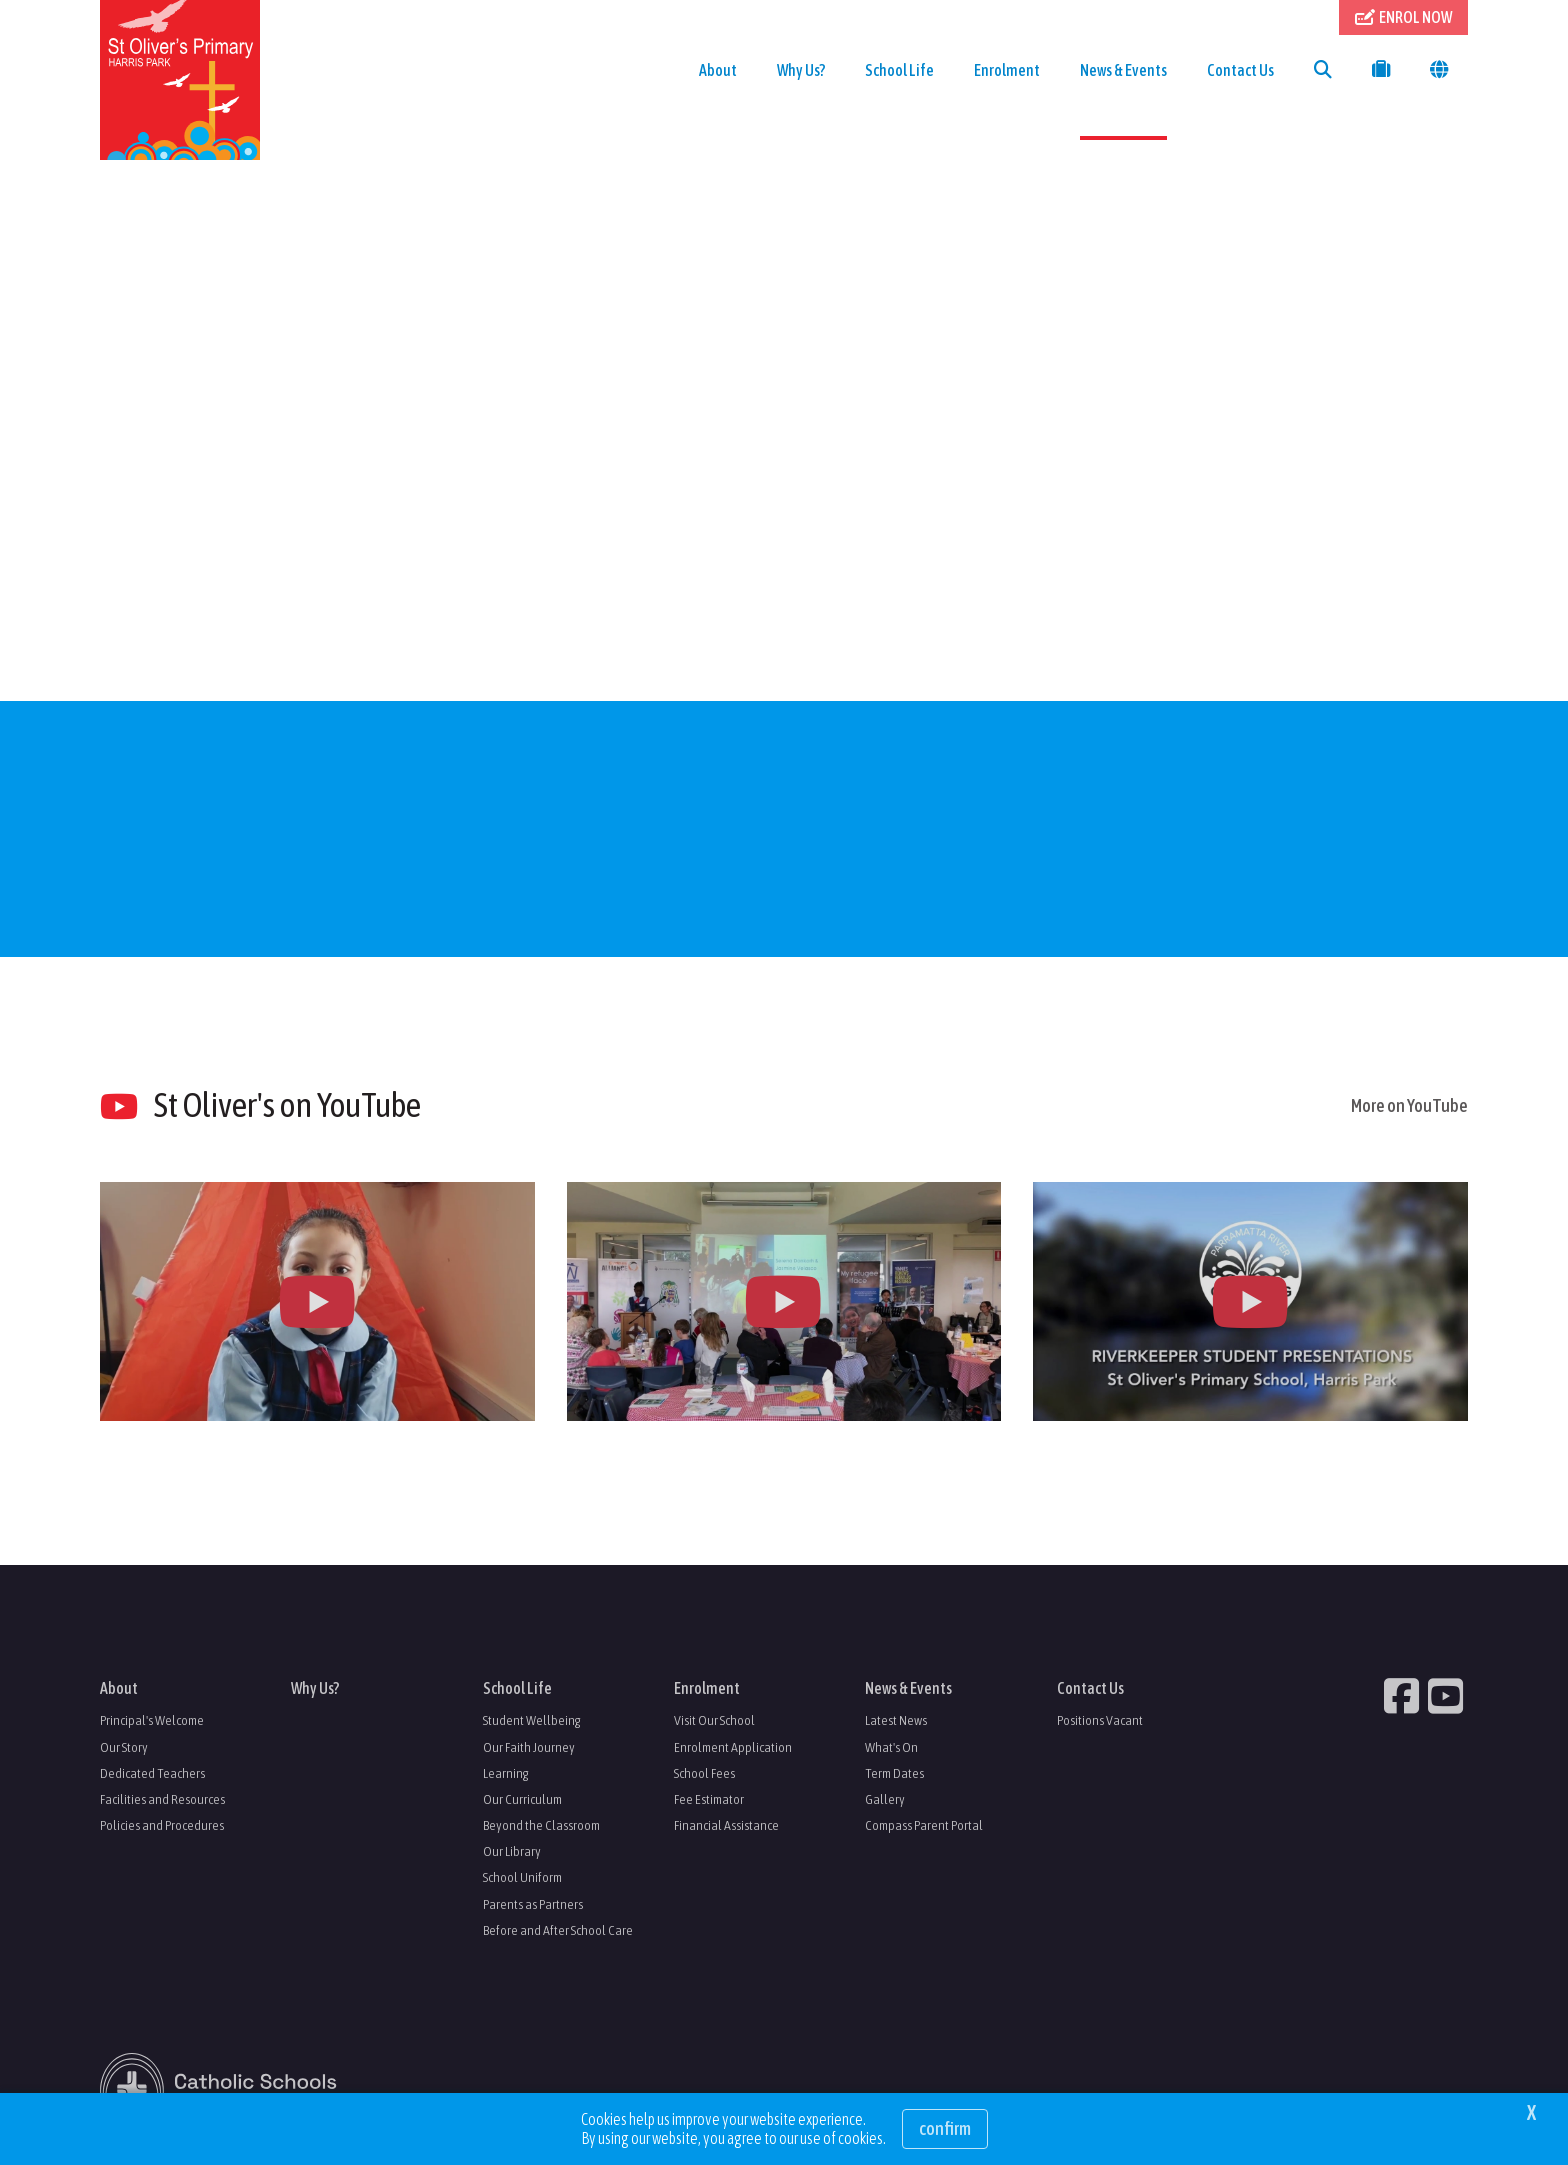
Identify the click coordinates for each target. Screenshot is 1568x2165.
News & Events (1123, 70)
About (718, 70)
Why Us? (801, 70)
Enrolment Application (733, 1752)
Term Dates (894, 1778)
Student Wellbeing (532, 1726)
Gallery (885, 1805)
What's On (891, 1752)
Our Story (124, 1752)
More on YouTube (1409, 1111)
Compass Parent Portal (924, 1831)
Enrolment (1007, 70)
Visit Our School (714, 1726)
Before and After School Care (558, 1935)
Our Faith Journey (529, 1752)
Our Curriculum (522, 1805)
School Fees (704, 1778)
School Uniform (522, 1883)
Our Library (512, 1857)
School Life (899, 70)
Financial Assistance (726, 1831)
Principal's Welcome (152, 1726)
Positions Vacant (1100, 1726)
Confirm (945, 2128)
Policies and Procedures (162, 1831)
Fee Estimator (709, 1805)
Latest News (896, 1726)
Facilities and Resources (162, 1805)
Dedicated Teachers (152, 1778)
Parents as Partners (533, 1909)
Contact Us (1240, 70)
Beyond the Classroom (541, 1831)
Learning (506, 1778)
